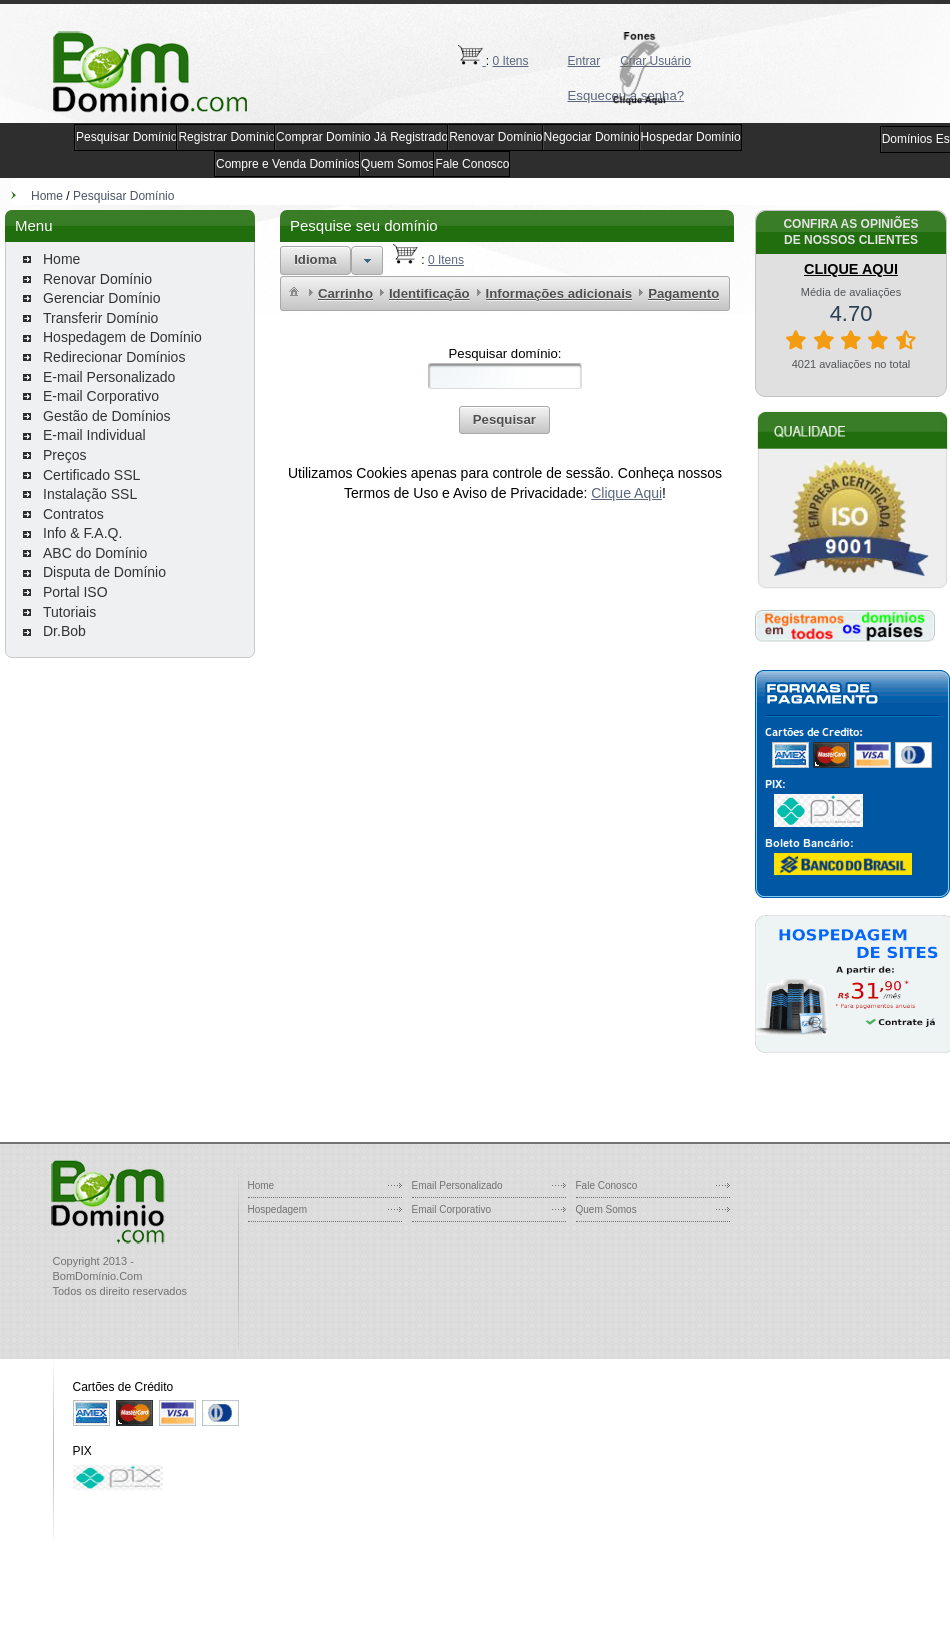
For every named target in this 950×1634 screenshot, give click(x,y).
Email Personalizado (457, 1185)
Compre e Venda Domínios (288, 164)
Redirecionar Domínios (114, 357)
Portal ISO (75, 592)
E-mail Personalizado (109, 377)
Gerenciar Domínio (102, 298)
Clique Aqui (626, 493)
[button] (645, 68)
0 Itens (511, 61)
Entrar (584, 61)
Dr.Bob (64, 631)
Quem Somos (397, 164)
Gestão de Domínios (107, 416)
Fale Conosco (472, 164)
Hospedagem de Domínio (122, 337)
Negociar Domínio (592, 137)
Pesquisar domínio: (505, 353)
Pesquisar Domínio (126, 137)
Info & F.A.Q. (82, 533)
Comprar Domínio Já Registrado (362, 137)
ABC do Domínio (95, 553)
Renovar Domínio (495, 137)
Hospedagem (277, 1209)
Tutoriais (69, 612)
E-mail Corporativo (101, 396)
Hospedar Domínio (691, 137)
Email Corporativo (451, 1209)
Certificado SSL (91, 475)
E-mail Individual (94, 435)
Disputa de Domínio (104, 572)
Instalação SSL (90, 494)
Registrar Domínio (226, 137)
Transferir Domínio (100, 318)
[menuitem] (294, 290)
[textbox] (505, 376)
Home (47, 196)
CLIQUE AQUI (851, 269)
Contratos (73, 514)
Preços (65, 455)
